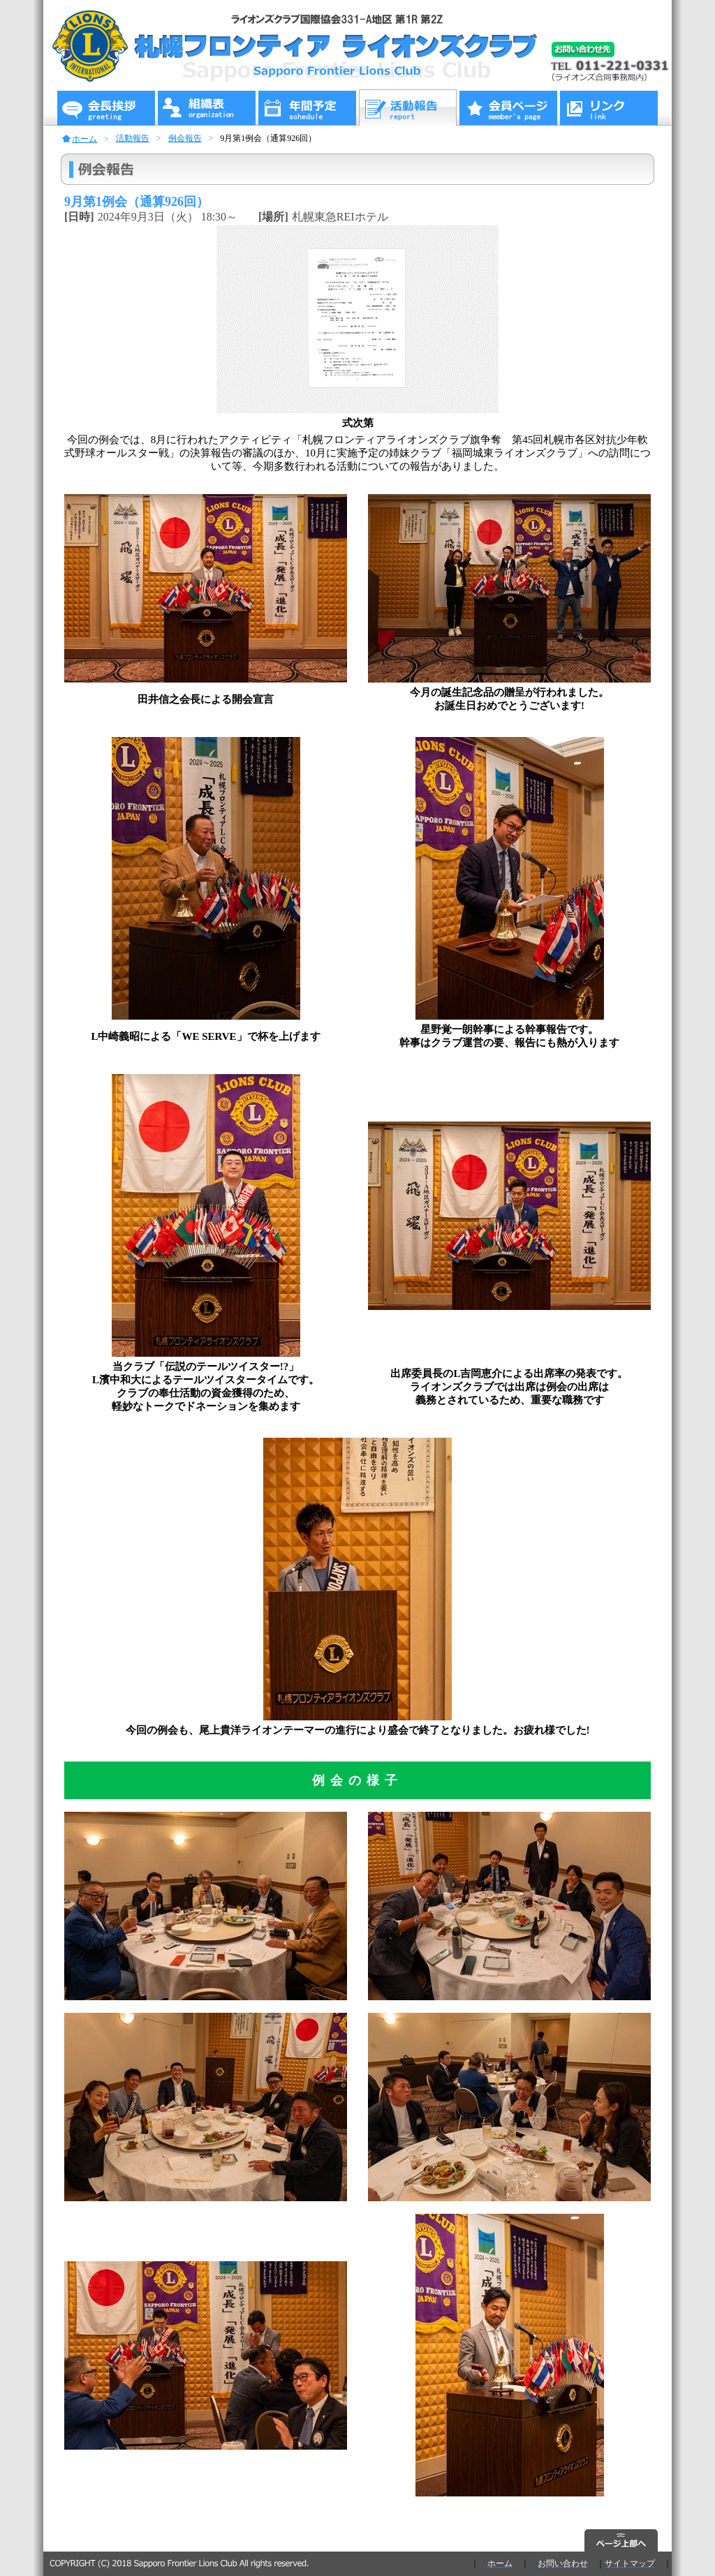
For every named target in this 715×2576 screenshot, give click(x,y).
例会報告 (185, 138)
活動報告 (132, 138)
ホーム (84, 139)
